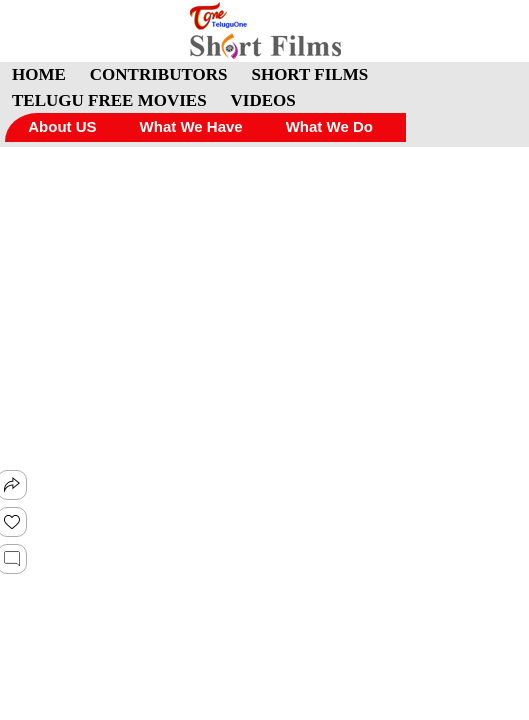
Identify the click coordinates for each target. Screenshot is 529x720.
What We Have (191, 126)
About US (62, 126)
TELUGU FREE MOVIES (109, 100)
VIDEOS (263, 100)
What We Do (329, 126)
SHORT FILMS (309, 74)
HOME (39, 74)
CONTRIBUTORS (159, 74)
